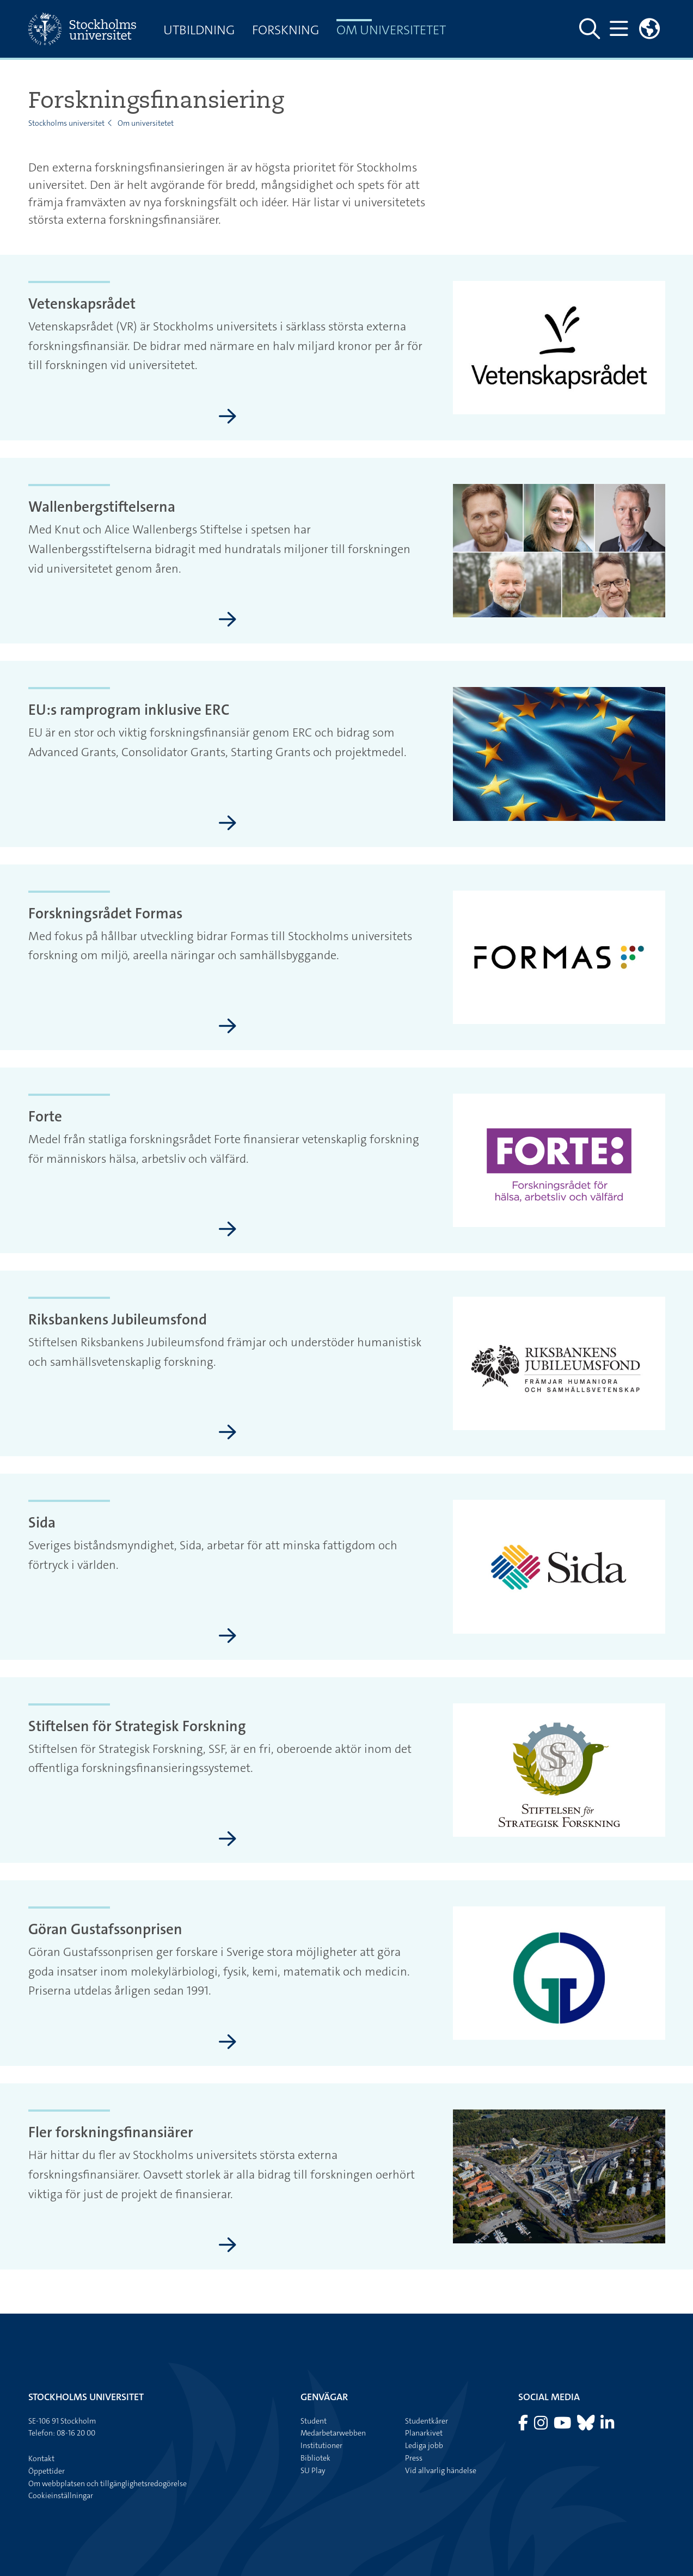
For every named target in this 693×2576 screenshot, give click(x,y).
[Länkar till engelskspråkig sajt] (649, 28)
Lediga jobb (424, 2445)
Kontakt (41, 2458)
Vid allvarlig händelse (440, 2470)
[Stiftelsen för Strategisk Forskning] (227, 1839)
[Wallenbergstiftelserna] (227, 620)
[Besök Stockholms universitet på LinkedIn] (607, 2426)
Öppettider (46, 2471)
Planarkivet (424, 2433)
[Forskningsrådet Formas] (227, 1026)
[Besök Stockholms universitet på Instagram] (541, 2426)
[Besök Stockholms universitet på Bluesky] (586, 2426)
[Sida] (227, 1636)
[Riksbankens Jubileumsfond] (227, 1432)
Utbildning (199, 30)
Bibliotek (315, 2458)
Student (313, 2421)
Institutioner (321, 2445)
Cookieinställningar (60, 2495)
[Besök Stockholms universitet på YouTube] (563, 2426)
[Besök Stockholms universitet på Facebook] (524, 2426)
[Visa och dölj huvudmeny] (619, 29)
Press (413, 2458)
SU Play (313, 2470)
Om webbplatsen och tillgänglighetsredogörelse (107, 2483)
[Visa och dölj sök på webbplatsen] (589, 29)
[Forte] (227, 1229)
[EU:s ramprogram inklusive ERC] (227, 823)
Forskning (285, 30)
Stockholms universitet (66, 123)
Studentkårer (426, 2421)
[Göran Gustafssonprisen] (227, 2042)
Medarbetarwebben (333, 2433)
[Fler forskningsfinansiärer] (227, 2245)
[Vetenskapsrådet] (227, 417)
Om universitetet (391, 30)
